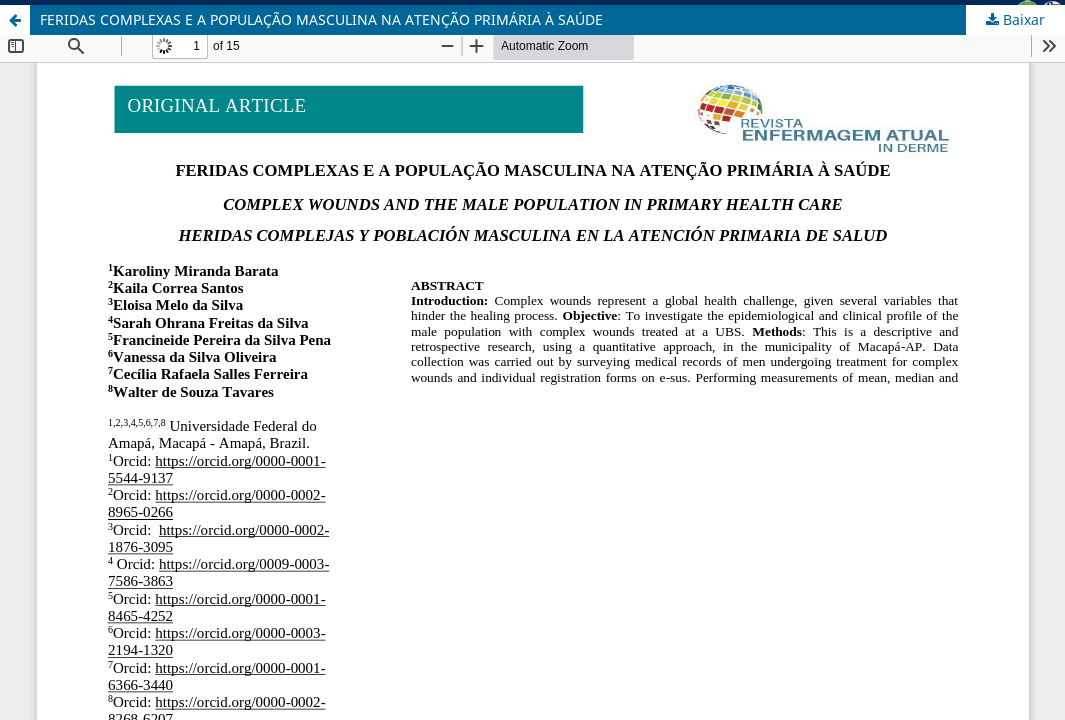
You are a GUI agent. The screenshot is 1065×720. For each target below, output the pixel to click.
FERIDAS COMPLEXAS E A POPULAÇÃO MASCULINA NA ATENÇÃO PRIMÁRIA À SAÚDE (321, 19)
